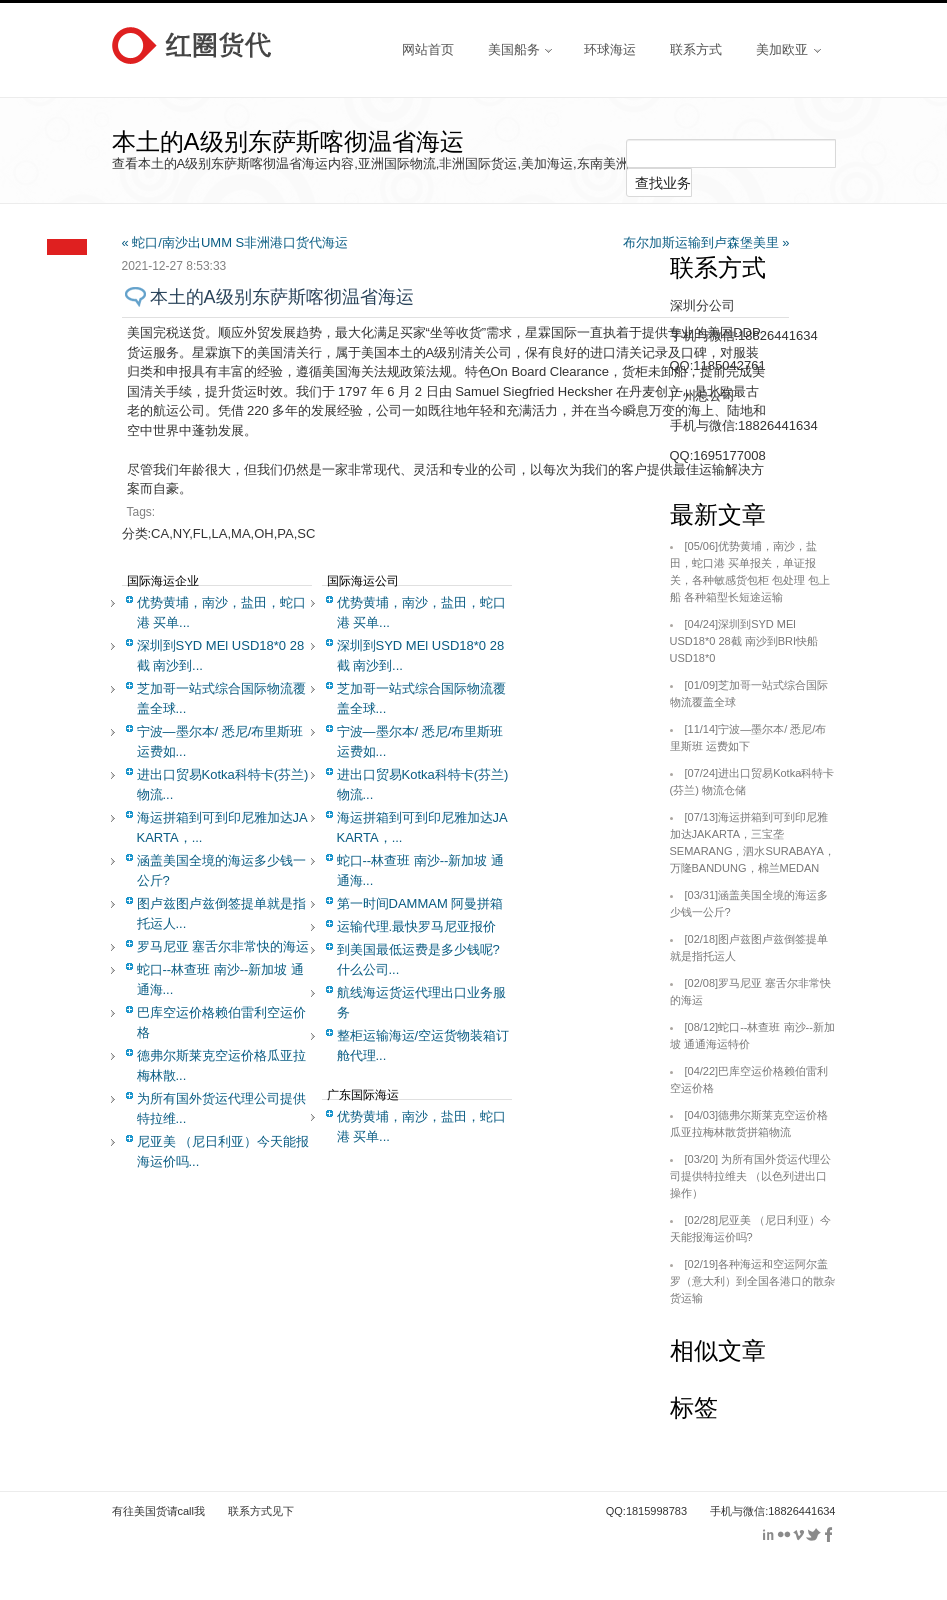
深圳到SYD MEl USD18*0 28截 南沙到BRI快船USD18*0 (744, 641)
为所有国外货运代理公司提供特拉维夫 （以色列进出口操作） (751, 1176)
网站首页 (428, 49)
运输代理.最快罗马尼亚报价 (417, 926)
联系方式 (696, 49)
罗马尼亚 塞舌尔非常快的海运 (223, 946)
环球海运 (610, 49)
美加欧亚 (788, 49)
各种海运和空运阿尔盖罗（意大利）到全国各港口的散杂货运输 (752, 1281)
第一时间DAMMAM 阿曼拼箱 (420, 903)
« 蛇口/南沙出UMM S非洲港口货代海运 (235, 242)
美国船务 (520, 49)
